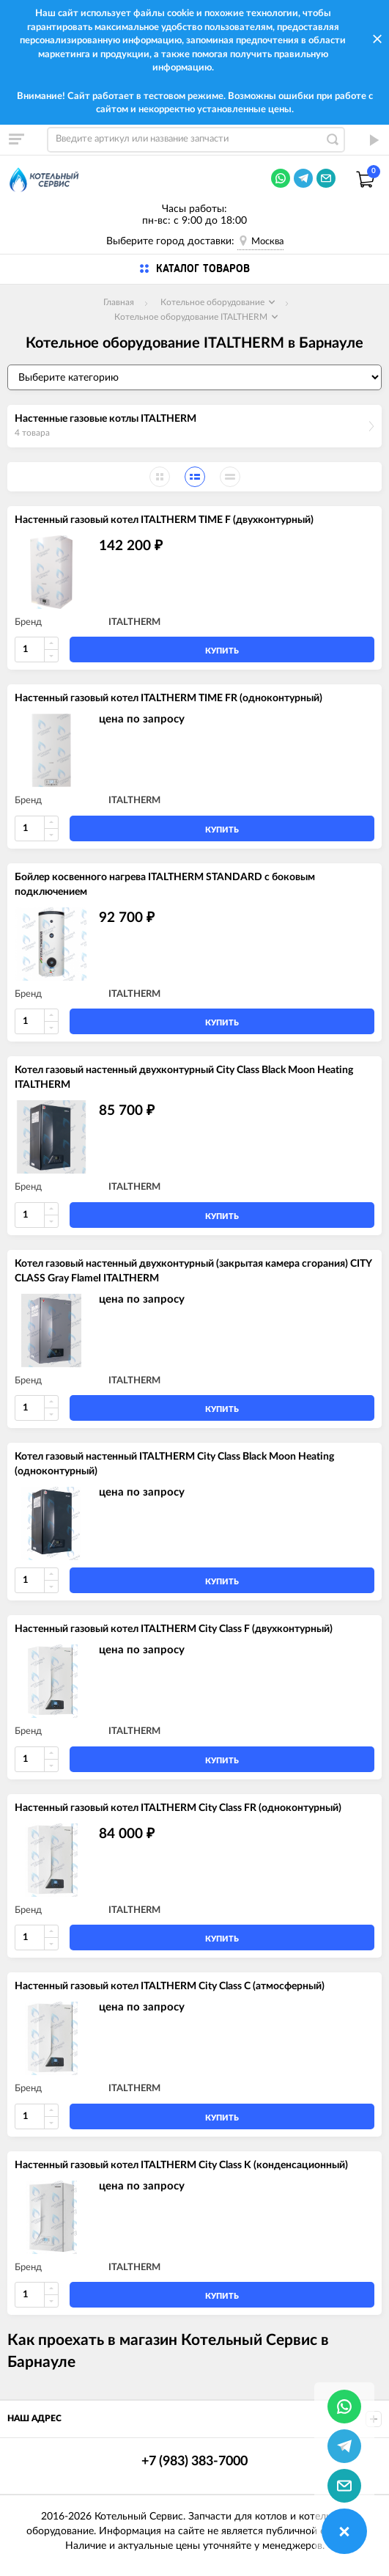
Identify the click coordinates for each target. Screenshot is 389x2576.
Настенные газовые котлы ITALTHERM (105, 419)
